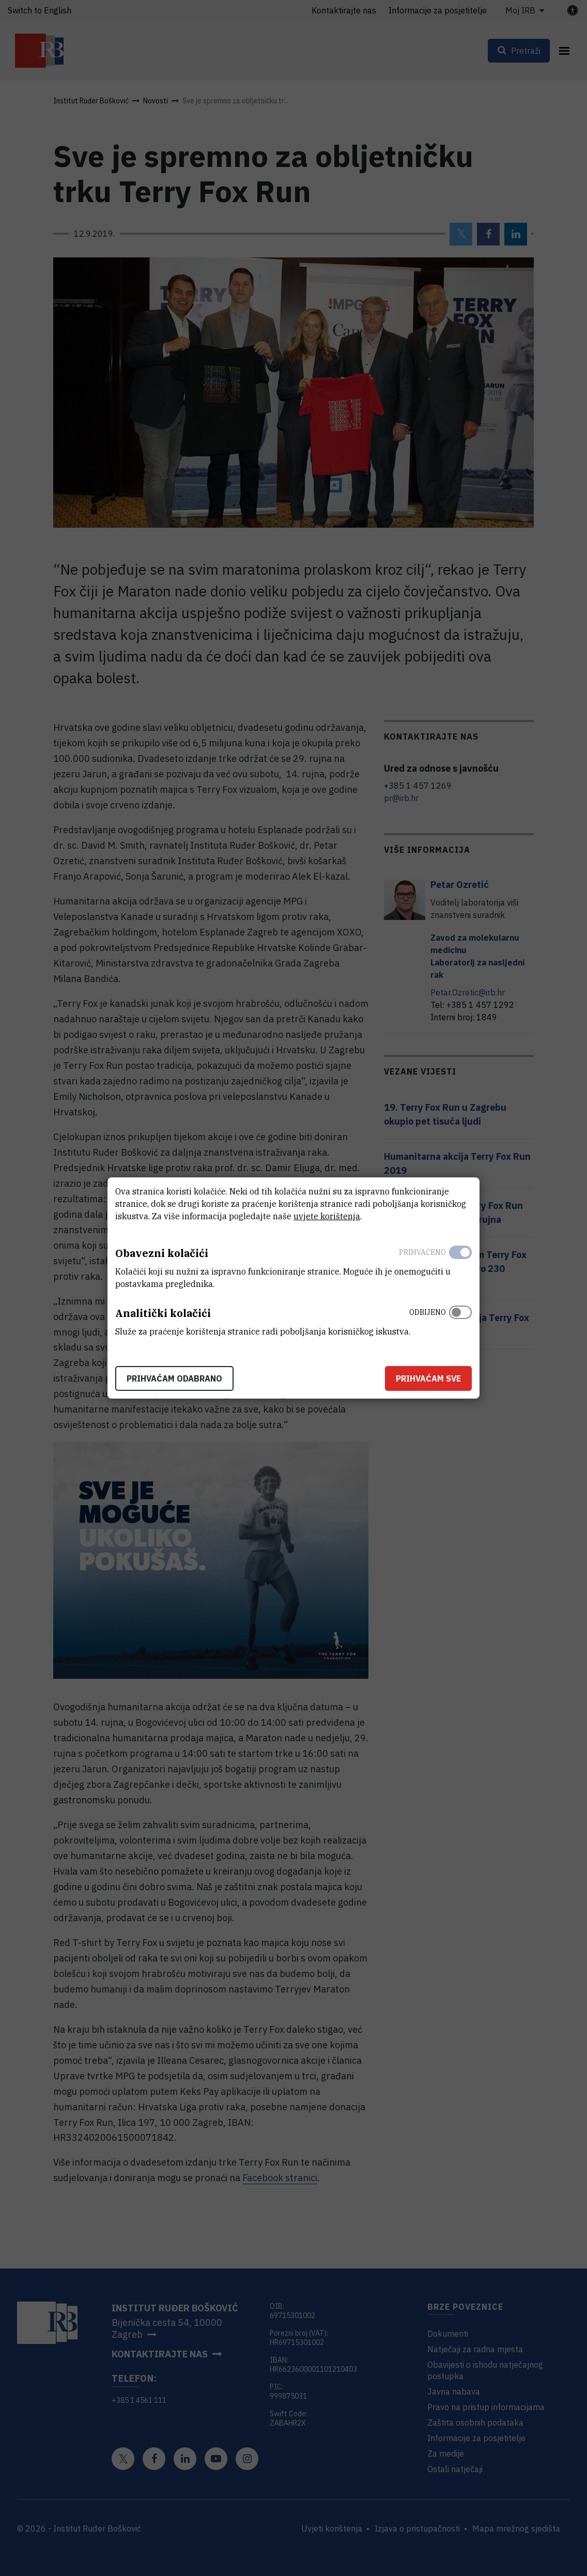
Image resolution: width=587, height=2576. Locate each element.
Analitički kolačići (163, 1313)
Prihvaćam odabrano (174, 1378)
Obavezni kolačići (161, 1253)
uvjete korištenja (327, 1216)
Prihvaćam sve (428, 1378)
